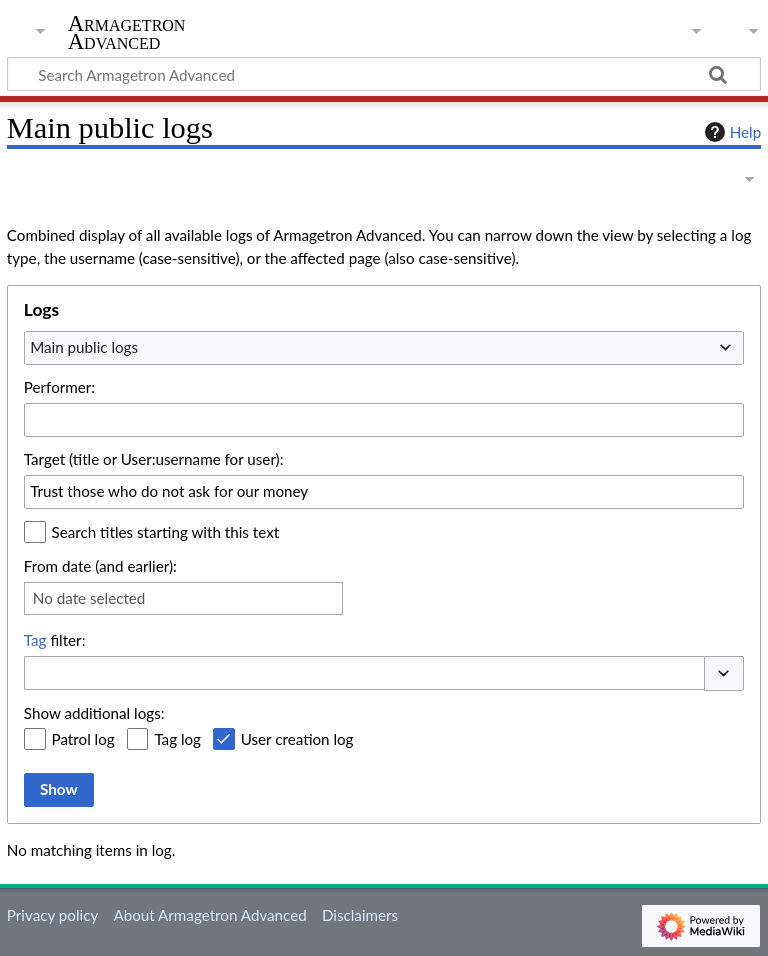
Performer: (59, 387)
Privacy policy (52, 915)
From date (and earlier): (100, 566)
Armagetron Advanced (127, 33)
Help (730, 132)
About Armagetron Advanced (209, 915)
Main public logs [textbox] (84, 347)
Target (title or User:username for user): (154, 459)
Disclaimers (360, 915)
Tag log (177, 739)
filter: (55, 640)
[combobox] (384, 348)
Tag (35, 640)
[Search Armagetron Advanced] (384, 74)
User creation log (297, 739)
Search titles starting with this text (166, 532)
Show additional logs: (94, 713)
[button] (724, 673)
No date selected (89, 598)
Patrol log (83, 739)
